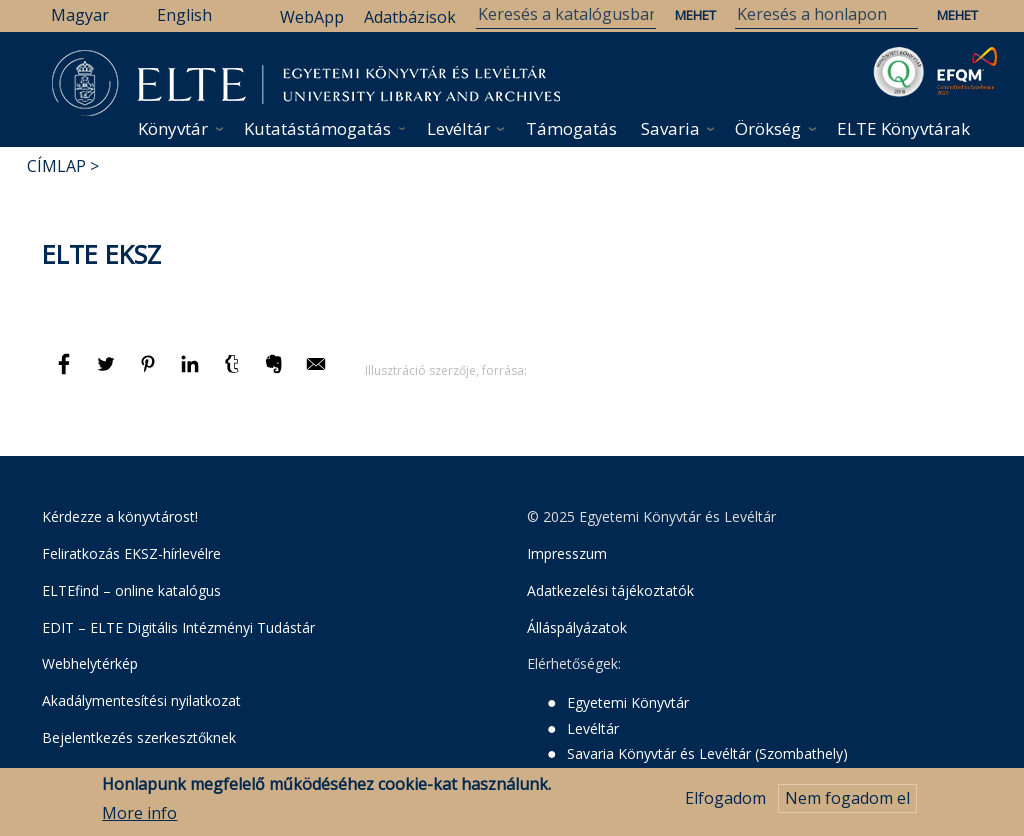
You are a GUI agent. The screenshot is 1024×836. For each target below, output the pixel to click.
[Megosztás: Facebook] (66, 373)
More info (139, 815)
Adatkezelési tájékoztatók (610, 590)
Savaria (670, 128)
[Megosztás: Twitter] (108, 373)
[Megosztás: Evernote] (276, 373)
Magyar (80, 15)
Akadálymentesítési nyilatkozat (141, 700)
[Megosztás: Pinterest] (150, 373)
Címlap (56, 166)
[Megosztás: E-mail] (316, 373)
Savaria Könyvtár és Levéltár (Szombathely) (707, 753)
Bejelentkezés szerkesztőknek (139, 737)
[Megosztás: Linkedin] (192, 373)
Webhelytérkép (90, 663)
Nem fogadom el (847, 801)
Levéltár (458, 128)
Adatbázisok (410, 17)
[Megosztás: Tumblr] (234, 373)
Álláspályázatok (577, 627)
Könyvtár (173, 128)
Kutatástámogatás (317, 128)
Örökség (768, 128)
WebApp (312, 17)
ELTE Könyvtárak (903, 128)
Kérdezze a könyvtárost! (120, 516)
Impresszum (567, 553)
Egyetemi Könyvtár (628, 702)
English (184, 15)
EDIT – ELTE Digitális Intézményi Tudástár (178, 627)
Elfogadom (725, 801)
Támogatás (571, 128)
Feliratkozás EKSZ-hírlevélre (131, 553)
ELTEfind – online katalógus (131, 590)
